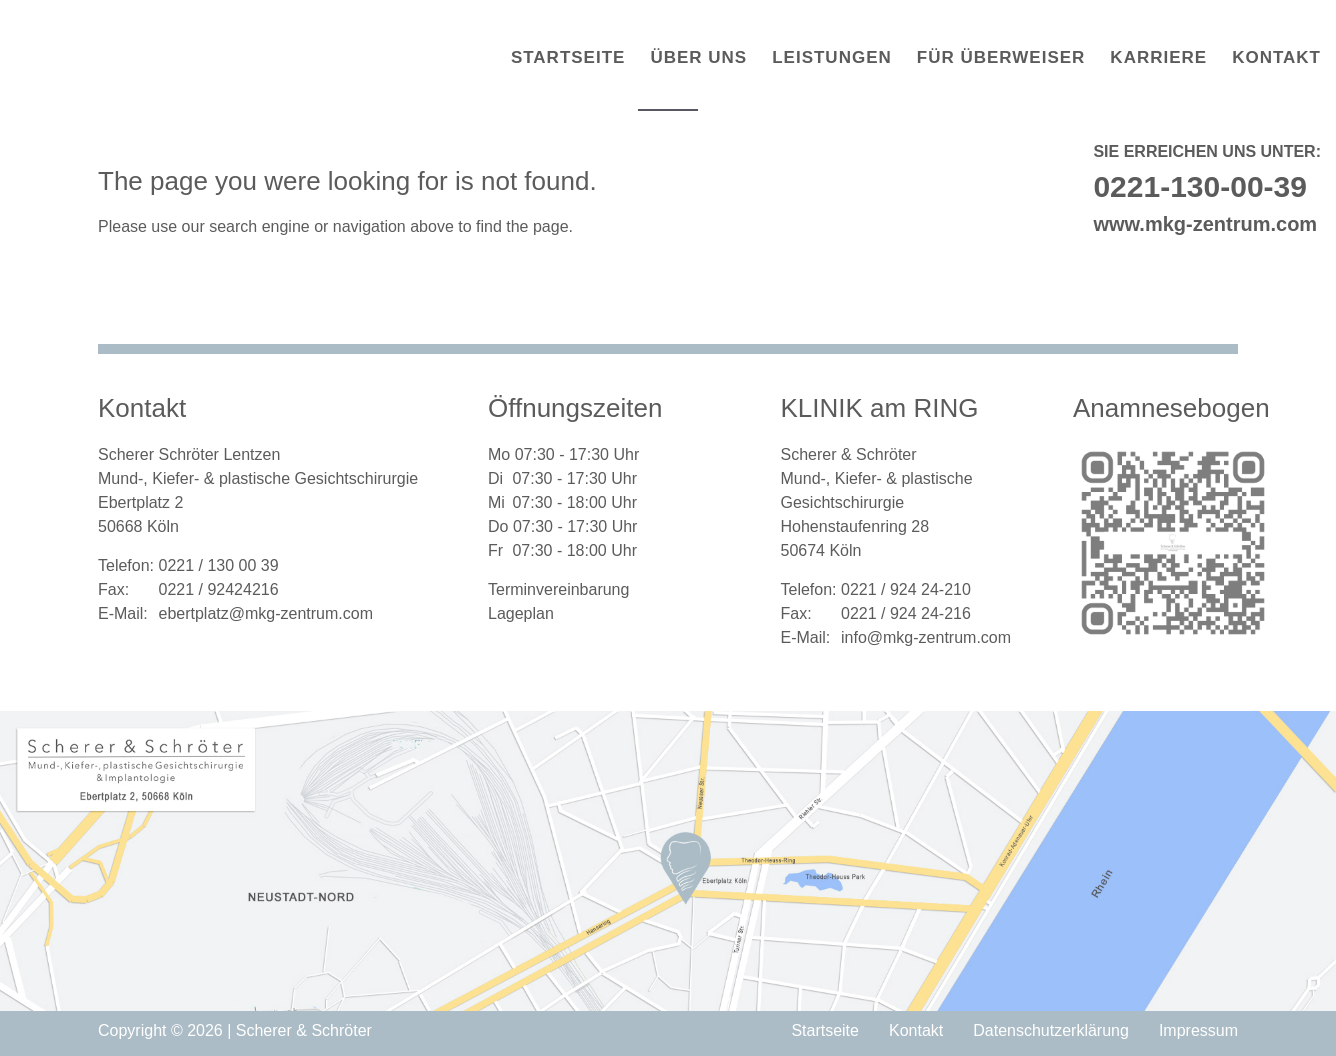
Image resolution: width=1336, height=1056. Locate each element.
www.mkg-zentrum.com (1205, 224)
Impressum (1198, 1030)
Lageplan (521, 613)
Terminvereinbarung (558, 589)
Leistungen (832, 57)
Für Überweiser (1001, 57)
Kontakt (1276, 57)
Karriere (1158, 57)
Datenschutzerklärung (1051, 1030)
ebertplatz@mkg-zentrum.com (265, 613)
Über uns (698, 57)
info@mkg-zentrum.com (926, 637)
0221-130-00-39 (1200, 186)
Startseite (568, 57)
